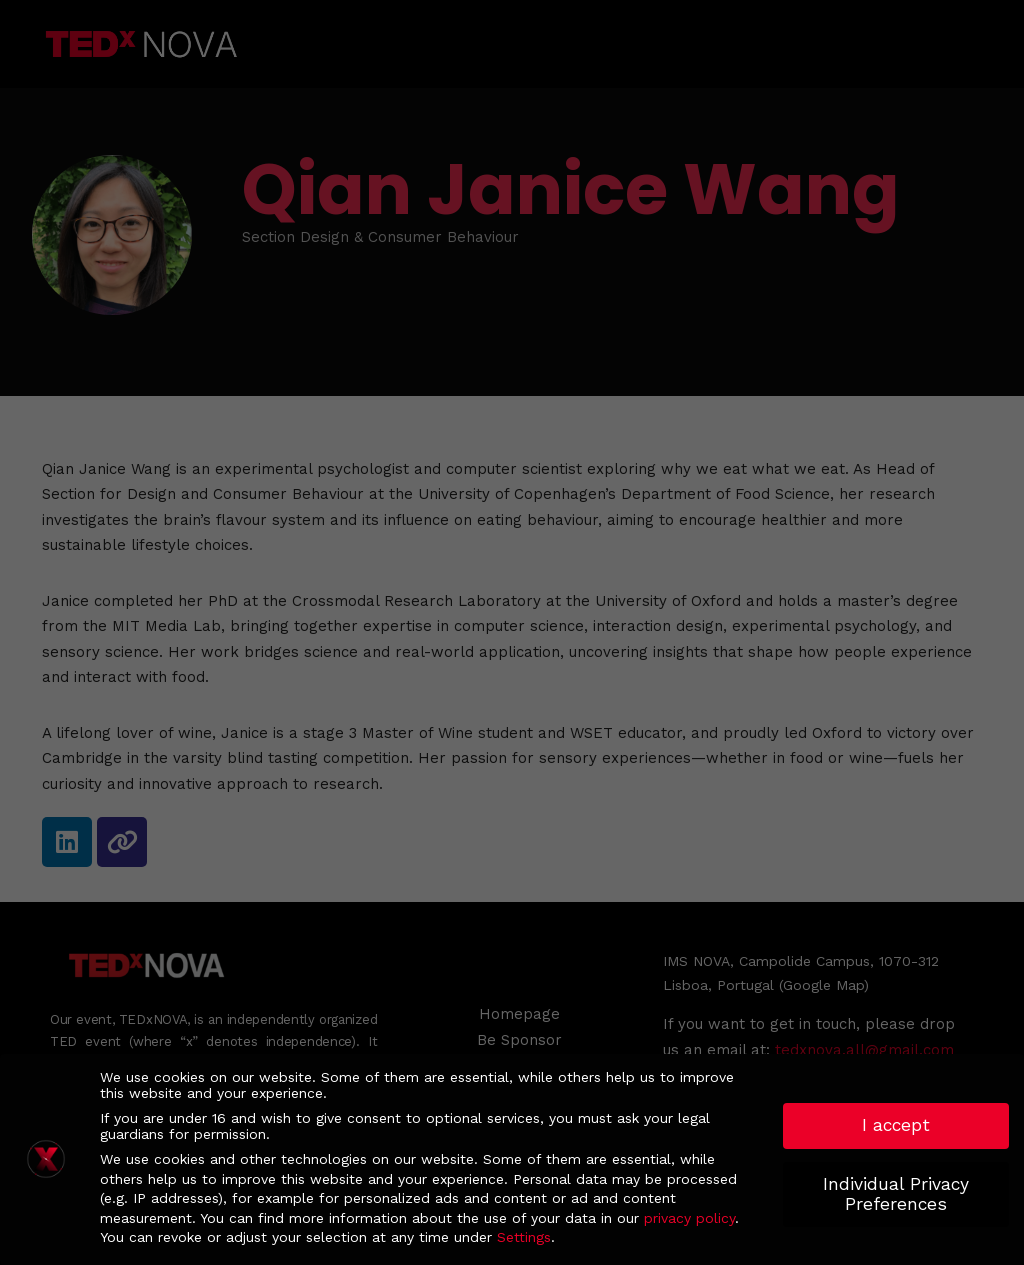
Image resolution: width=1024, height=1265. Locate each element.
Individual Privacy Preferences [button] (896, 1194)
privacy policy (689, 1218)
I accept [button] (896, 1125)
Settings (524, 1237)
